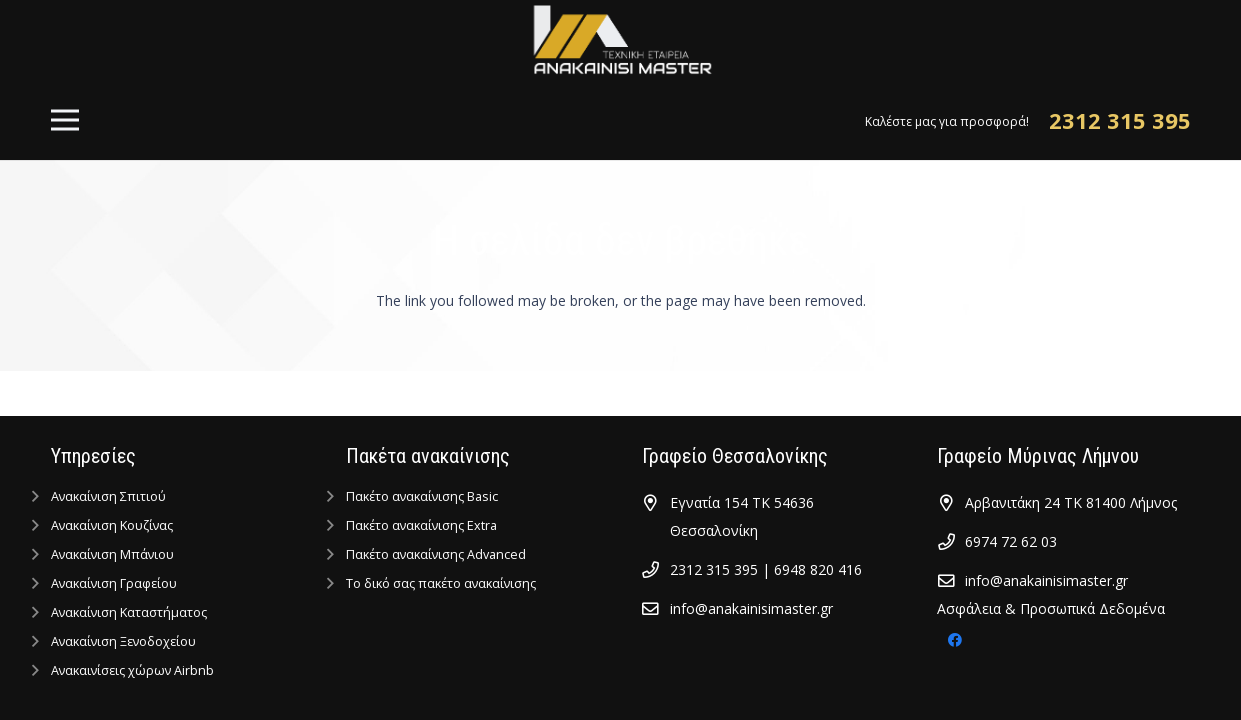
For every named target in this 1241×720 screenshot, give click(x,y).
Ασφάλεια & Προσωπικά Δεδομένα (1051, 608)
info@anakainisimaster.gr (751, 608)
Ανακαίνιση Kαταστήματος (129, 612)
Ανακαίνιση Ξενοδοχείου (123, 641)
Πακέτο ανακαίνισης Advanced (436, 554)
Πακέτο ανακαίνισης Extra (421, 525)
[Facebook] (954, 640)
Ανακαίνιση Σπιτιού (108, 496)
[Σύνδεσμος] (620, 40)
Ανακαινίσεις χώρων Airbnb (132, 670)
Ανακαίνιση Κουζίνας (112, 525)
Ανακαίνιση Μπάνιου (112, 554)
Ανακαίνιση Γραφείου (114, 583)
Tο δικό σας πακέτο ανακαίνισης (441, 583)
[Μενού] (64, 120)
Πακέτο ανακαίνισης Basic (422, 496)
